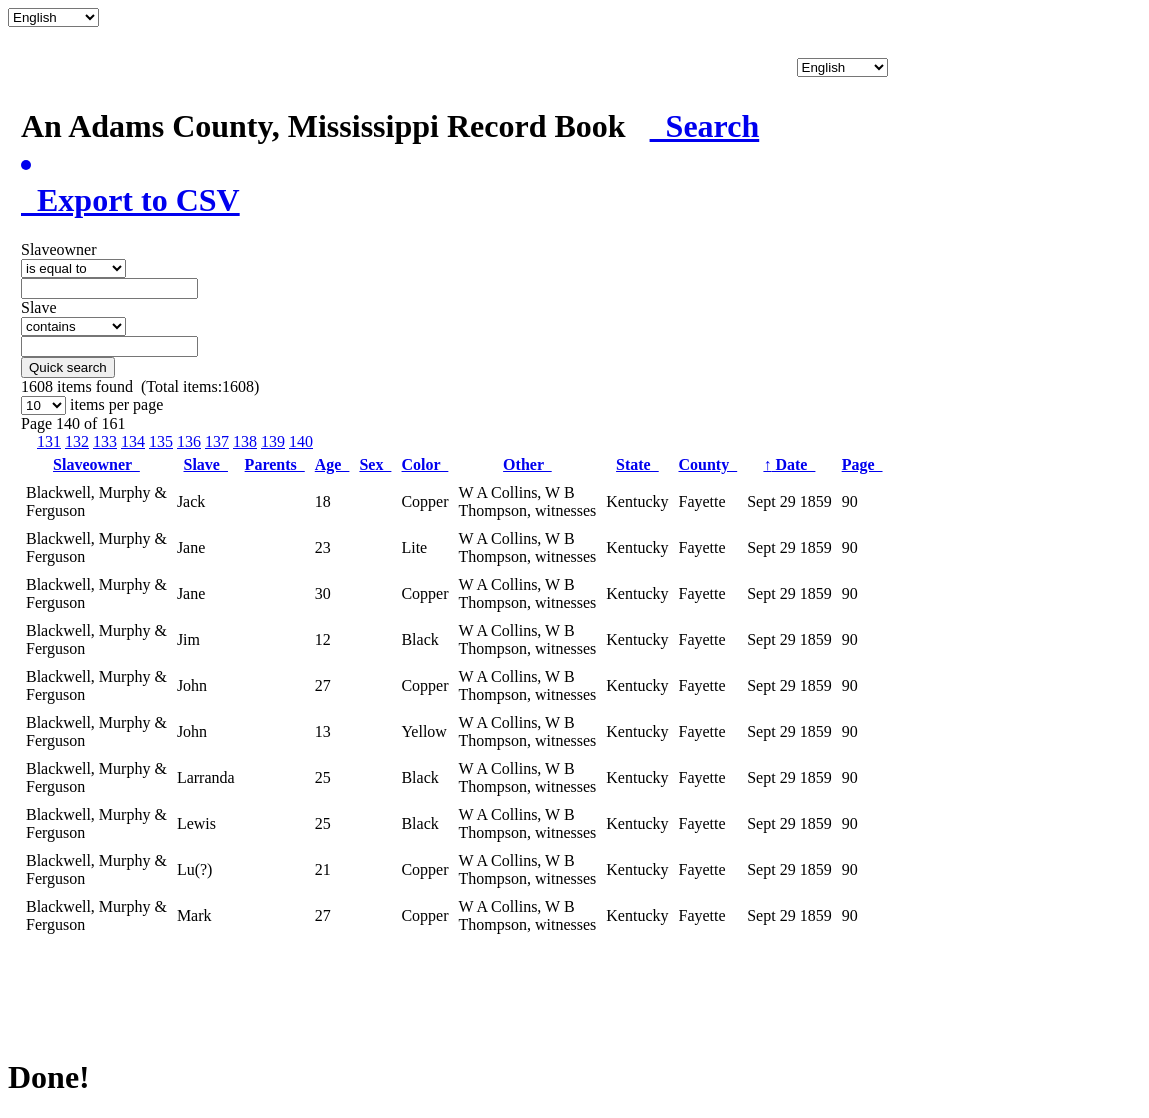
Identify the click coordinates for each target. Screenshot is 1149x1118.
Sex (375, 464)
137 (217, 441)
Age (332, 464)
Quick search (68, 367)
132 (77, 441)
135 (161, 441)
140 (301, 441)
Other (527, 464)
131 (49, 441)
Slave (206, 464)
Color (425, 464)
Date (789, 464)
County (708, 464)
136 (189, 441)
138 (245, 441)
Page (862, 464)
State (637, 464)
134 (133, 441)
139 (273, 441)
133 (105, 441)
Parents (275, 464)
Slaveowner (96, 464)
